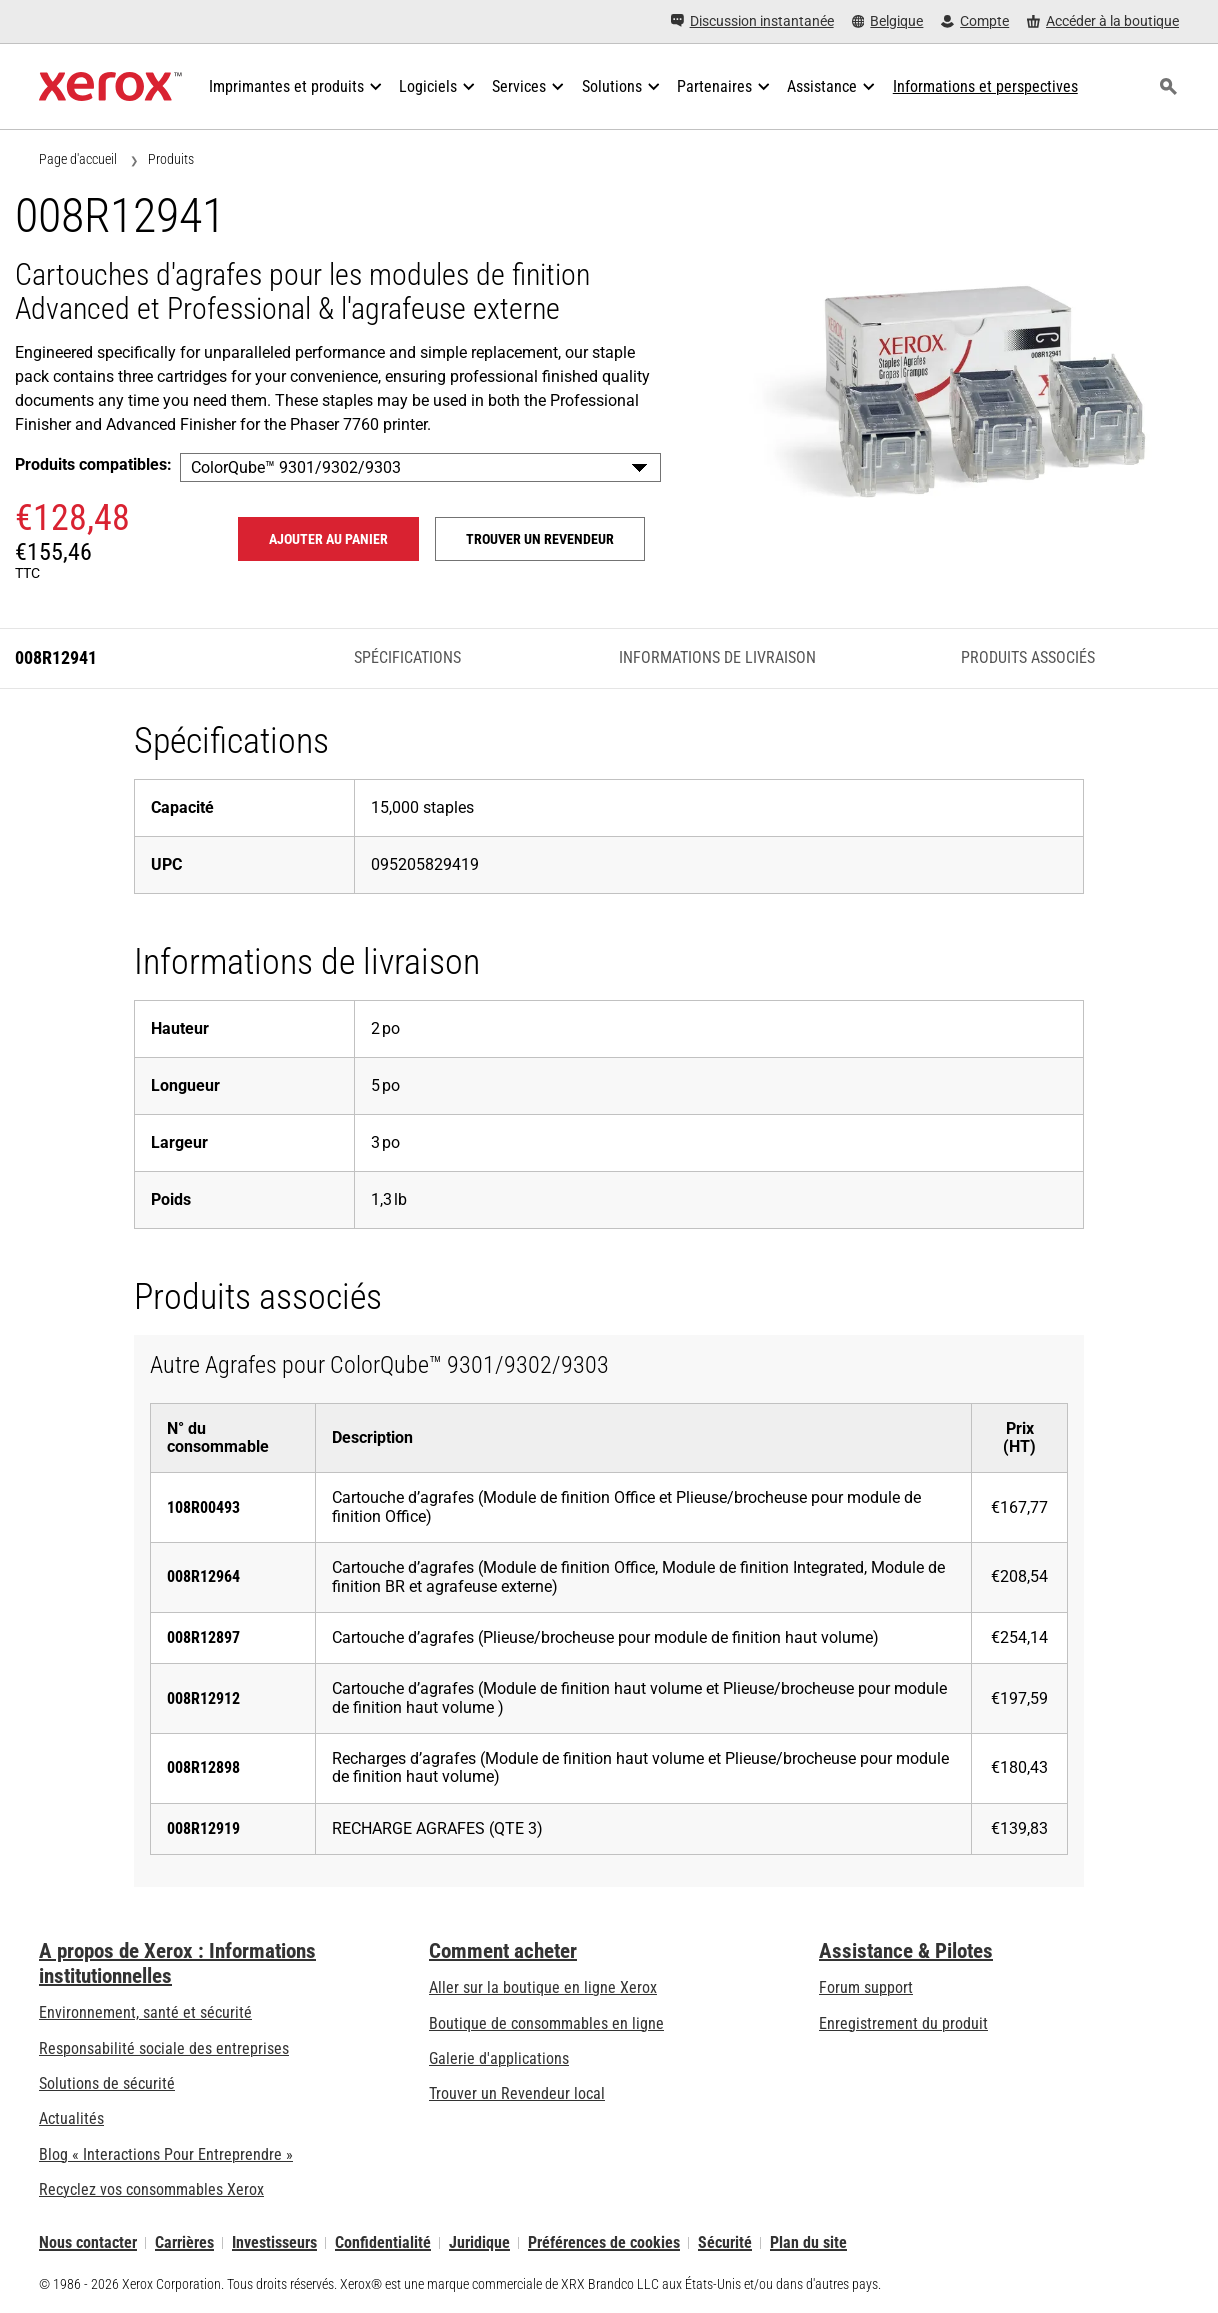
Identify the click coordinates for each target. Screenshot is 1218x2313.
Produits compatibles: (93, 464)
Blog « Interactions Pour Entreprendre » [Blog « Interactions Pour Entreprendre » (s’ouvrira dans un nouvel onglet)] (166, 2154)
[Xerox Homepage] (110, 87)
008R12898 (203, 1767)
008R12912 (203, 1698)
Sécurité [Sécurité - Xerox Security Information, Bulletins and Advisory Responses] (725, 2242)
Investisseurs (274, 2242)
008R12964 (203, 1576)
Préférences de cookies (604, 2242)
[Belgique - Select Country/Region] (888, 21)
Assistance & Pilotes (906, 1951)
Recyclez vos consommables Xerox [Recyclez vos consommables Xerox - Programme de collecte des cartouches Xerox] (151, 2189)
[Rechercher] (1168, 87)
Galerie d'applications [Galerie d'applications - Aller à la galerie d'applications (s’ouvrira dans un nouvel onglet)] (499, 2058)
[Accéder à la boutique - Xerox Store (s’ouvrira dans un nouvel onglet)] (1103, 21)
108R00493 (203, 1507)
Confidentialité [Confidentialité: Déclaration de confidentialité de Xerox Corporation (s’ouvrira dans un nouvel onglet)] (383, 2242)
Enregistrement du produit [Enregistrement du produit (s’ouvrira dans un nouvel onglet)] (903, 2023)
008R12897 (203, 1637)
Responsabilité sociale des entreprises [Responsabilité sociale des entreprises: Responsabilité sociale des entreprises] (164, 2048)
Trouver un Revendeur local (517, 2093)
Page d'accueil (78, 159)
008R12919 (203, 1828)
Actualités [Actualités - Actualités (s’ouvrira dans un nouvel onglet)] (71, 2118)
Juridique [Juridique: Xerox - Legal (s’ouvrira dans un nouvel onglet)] (479, 2242)
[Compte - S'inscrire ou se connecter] (975, 21)
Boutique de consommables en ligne (546, 2023)
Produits (171, 159)
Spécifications (407, 657)
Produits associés (1028, 657)
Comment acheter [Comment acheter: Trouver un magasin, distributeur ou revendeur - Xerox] (503, 1951)
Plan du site (808, 2242)
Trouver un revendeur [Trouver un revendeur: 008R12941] (540, 539)
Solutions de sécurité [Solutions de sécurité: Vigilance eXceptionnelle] (107, 2083)
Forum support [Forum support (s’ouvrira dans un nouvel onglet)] (866, 1987)
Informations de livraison (717, 657)
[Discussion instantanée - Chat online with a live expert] (752, 21)
